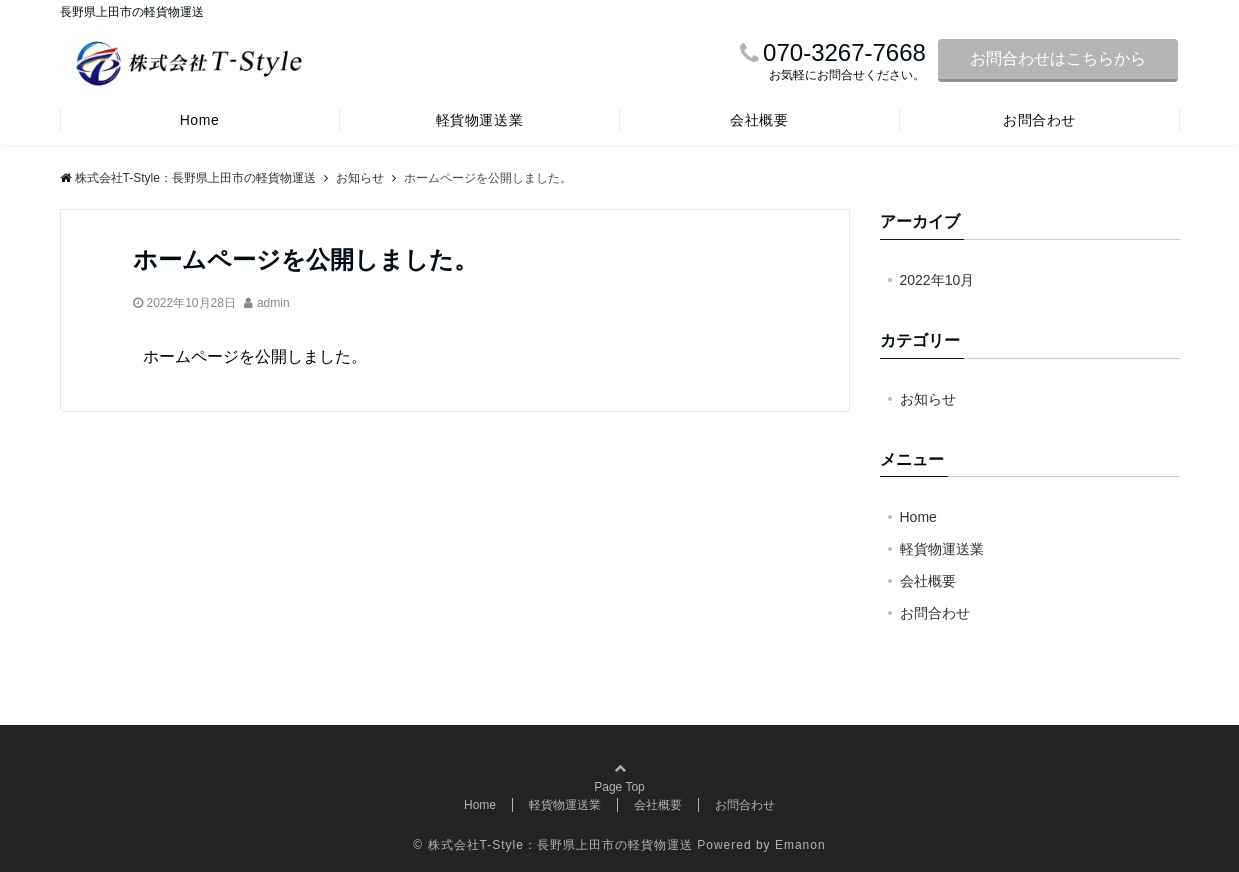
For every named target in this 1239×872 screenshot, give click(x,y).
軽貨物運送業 (479, 120)
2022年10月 (937, 280)
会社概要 (759, 120)
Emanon (800, 845)
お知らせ (928, 399)
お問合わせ (1039, 120)
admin (273, 303)
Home (200, 120)
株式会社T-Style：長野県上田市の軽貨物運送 (188, 178)
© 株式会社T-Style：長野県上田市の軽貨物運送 (553, 845)
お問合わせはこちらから (1058, 58)
